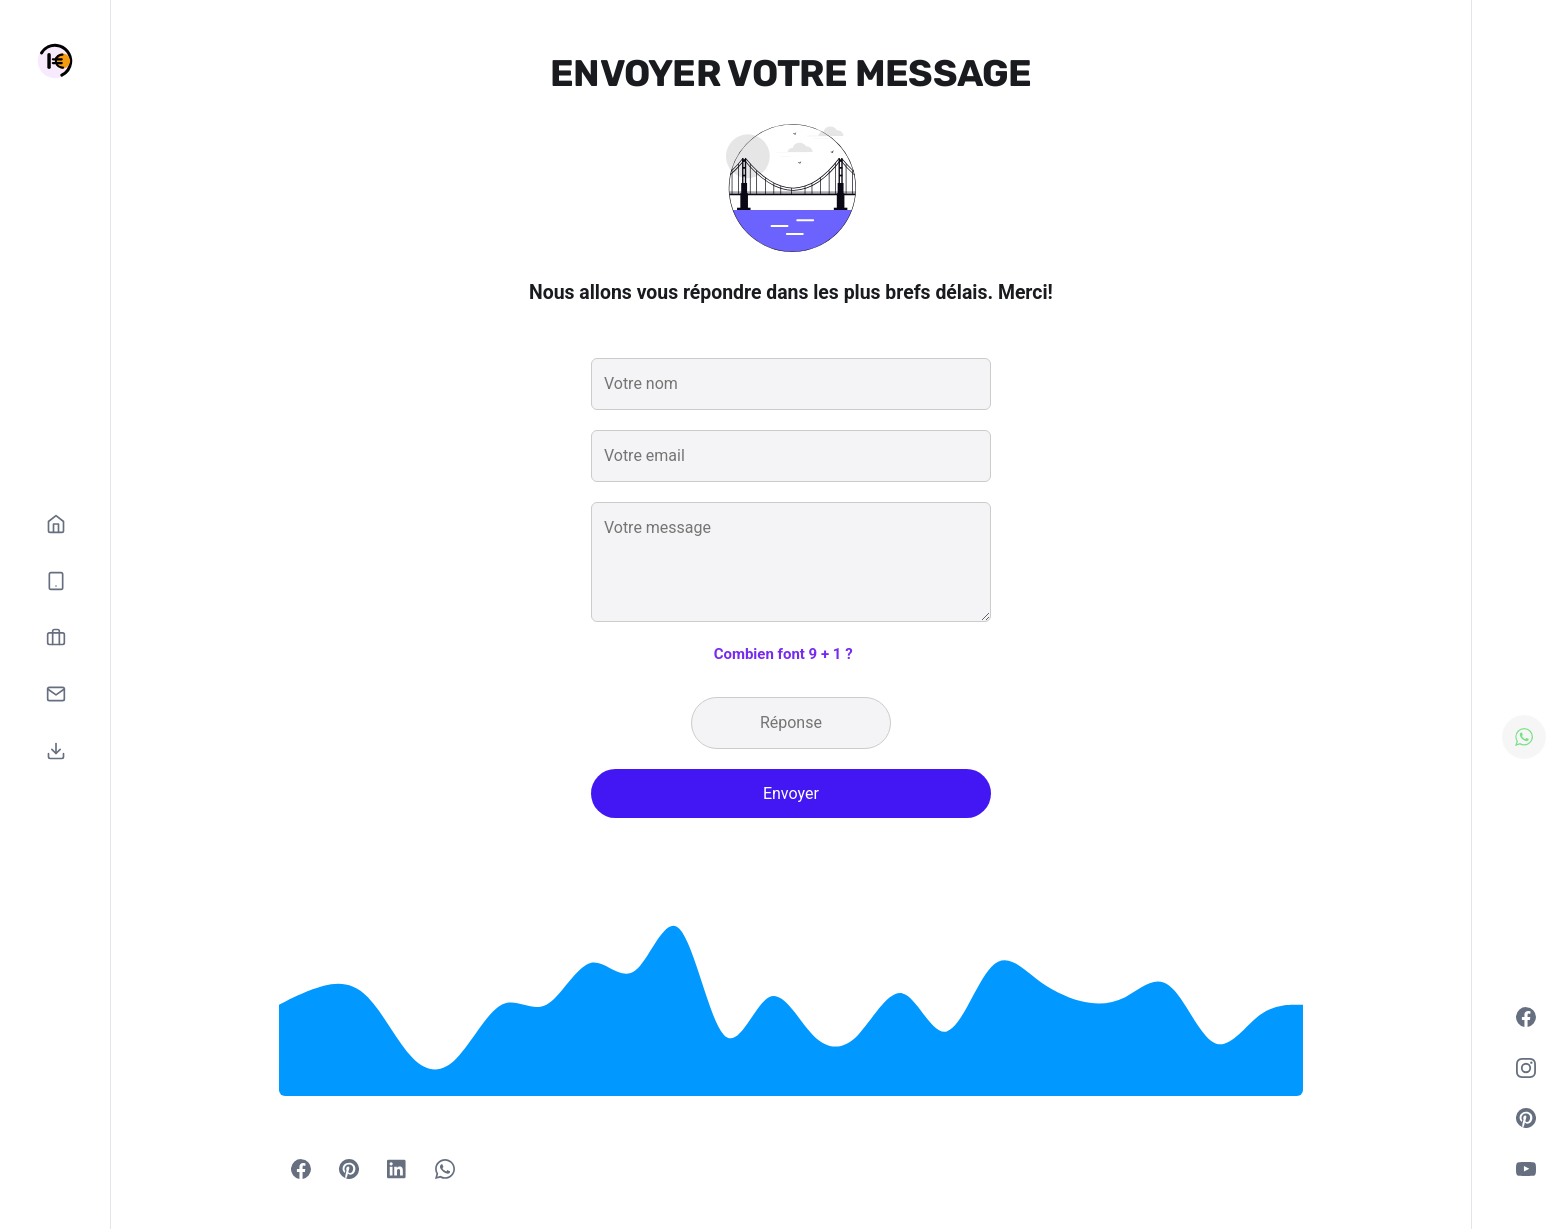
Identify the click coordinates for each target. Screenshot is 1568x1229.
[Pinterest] (349, 1169)
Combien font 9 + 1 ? (783, 654)
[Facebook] (301, 1169)
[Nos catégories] (56, 581)
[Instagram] (1526, 1068)
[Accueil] (56, 524)
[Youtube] (1526, 1169)
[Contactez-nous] (56, 694)
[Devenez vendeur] (56, 637)
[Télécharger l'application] (56, 751)
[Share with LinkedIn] (397, 1169)
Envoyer (791, 793)
